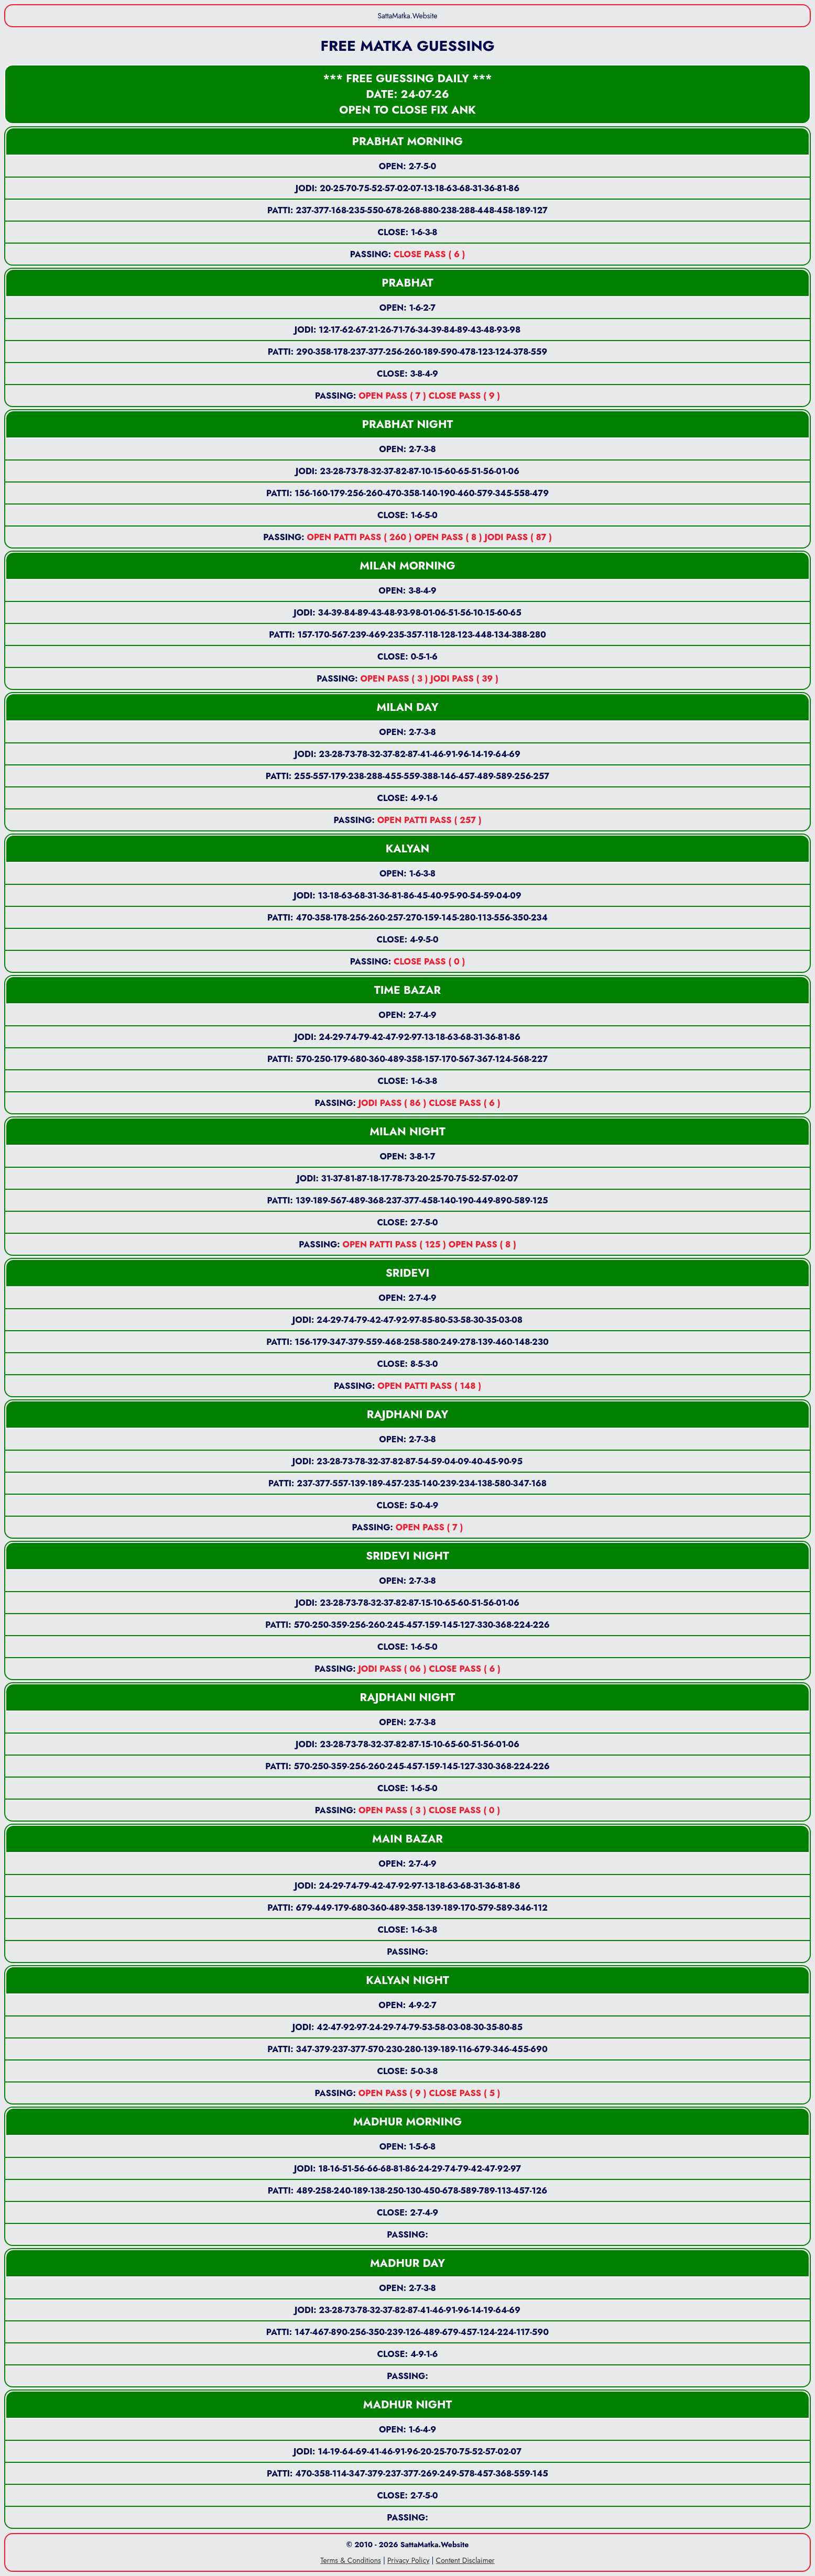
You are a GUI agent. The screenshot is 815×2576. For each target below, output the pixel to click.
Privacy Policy (408, 2560)
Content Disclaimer (465, 2560)
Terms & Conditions (350, 2560)
